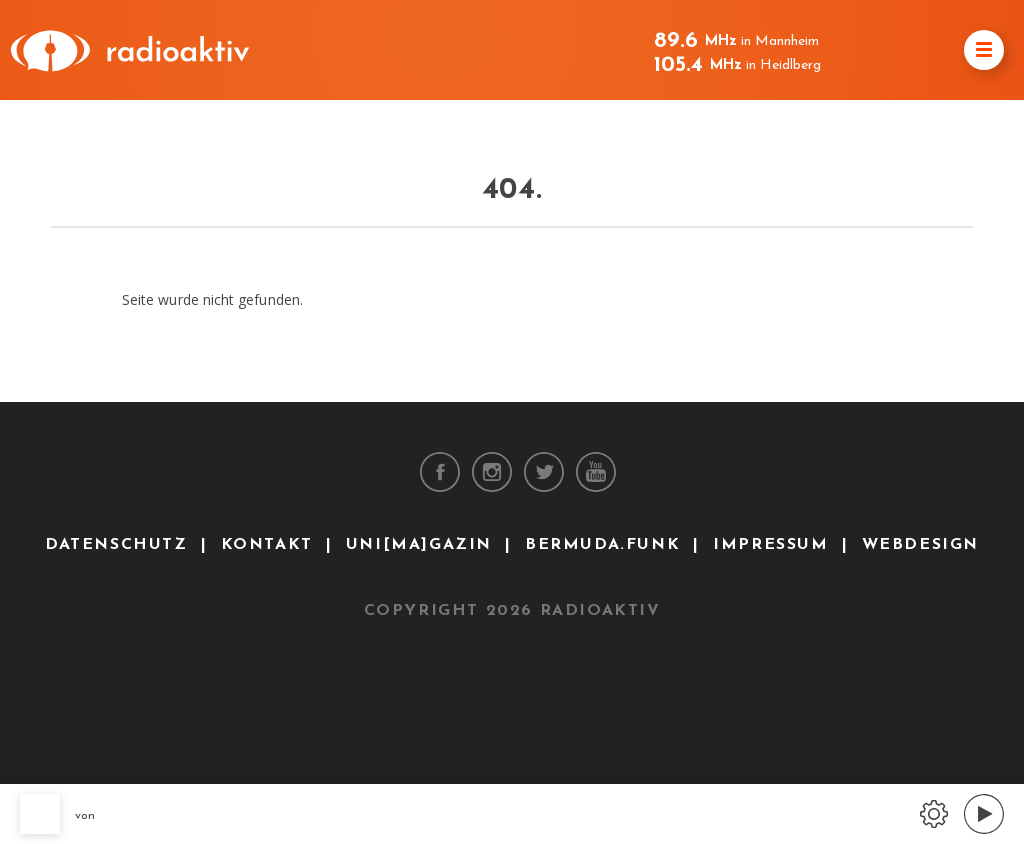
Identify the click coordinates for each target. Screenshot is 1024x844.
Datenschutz (116, 545)
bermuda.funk (602, 545)
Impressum (770, 545)
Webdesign (920, 545)
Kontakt (267, 545)
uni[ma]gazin (419, 545)
